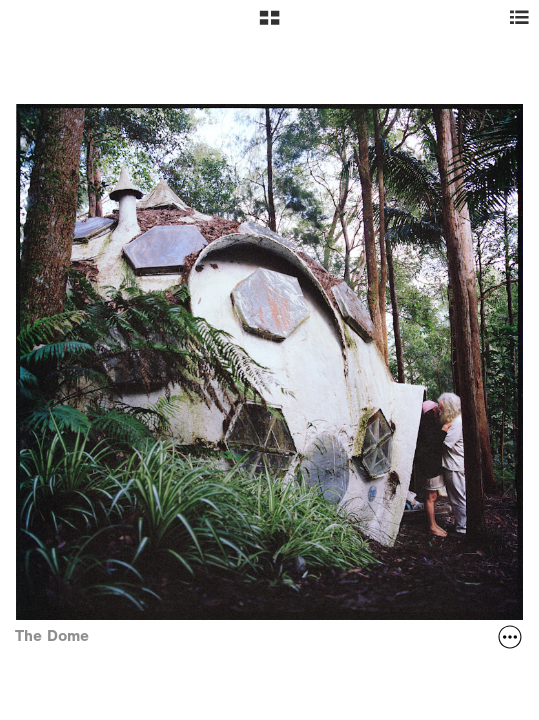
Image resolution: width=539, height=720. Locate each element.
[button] (269, 25)
